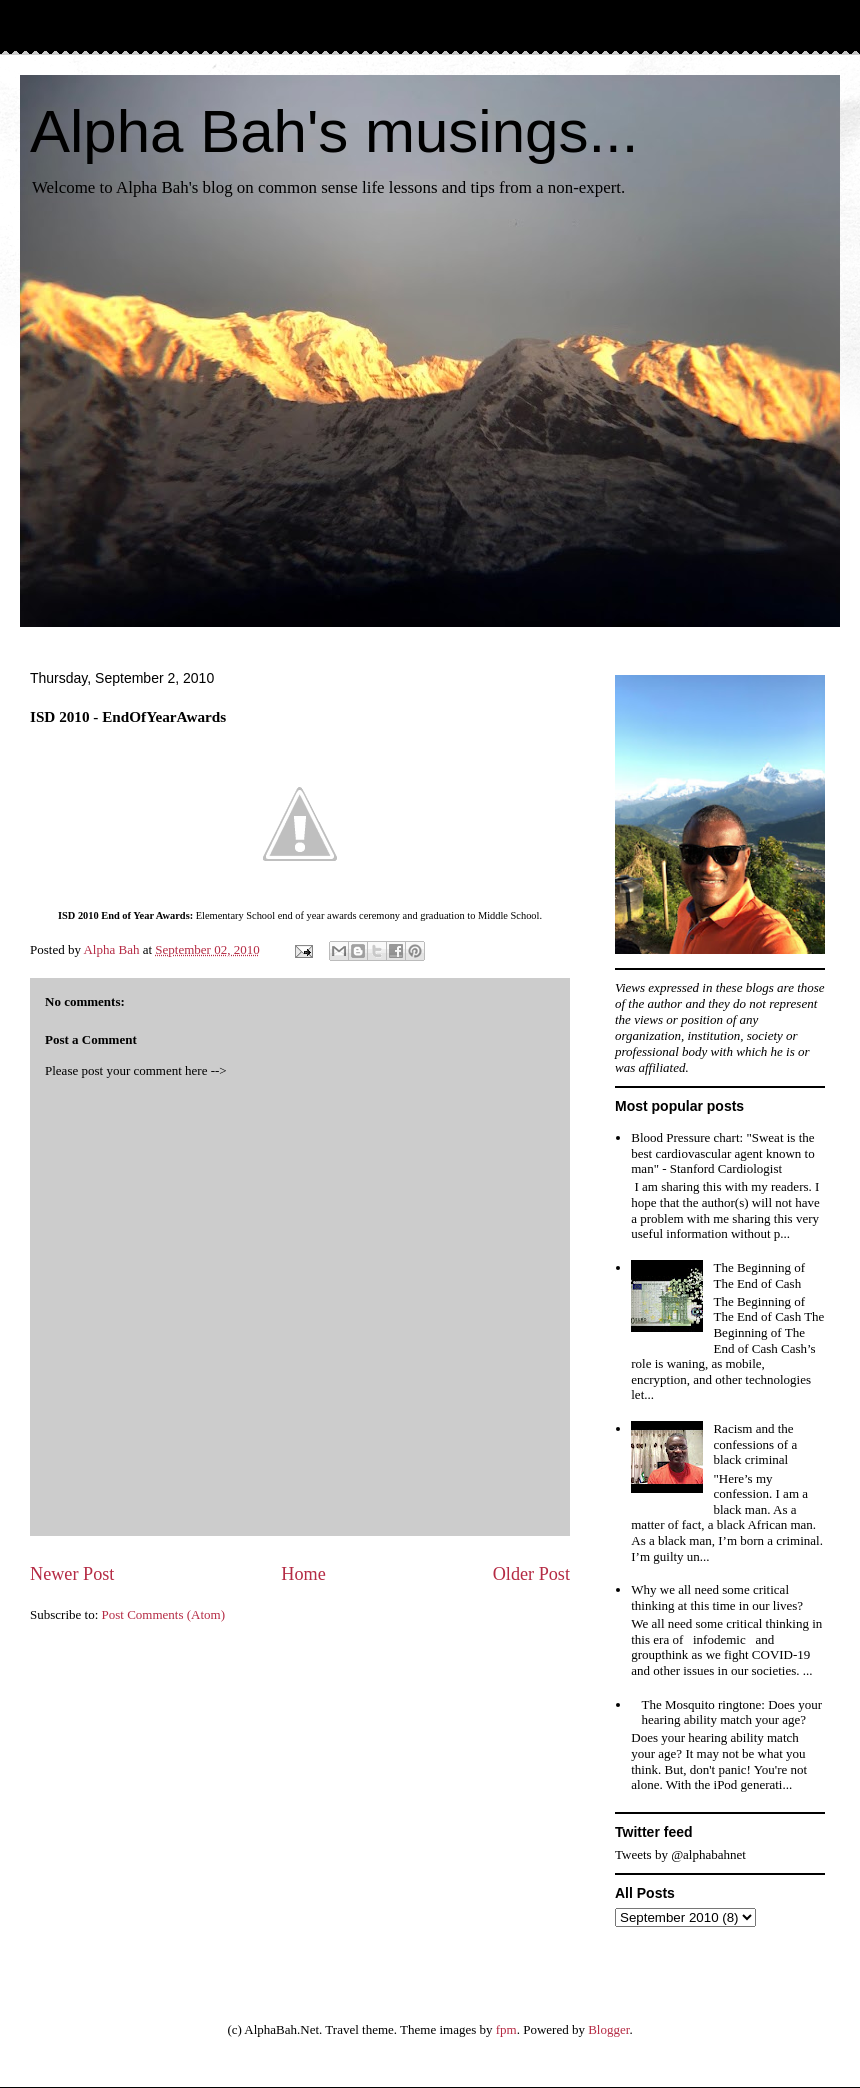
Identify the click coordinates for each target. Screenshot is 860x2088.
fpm (506, 2029)
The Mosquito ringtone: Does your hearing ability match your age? (731, 1712)
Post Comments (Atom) (164, 1614)
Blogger (608, 2029)
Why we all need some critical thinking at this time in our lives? (717, 1597)
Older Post (531, 1574)
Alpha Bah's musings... (334, 131)
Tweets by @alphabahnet (680, 1854)
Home (303, 1574)
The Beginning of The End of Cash (759, 1275)
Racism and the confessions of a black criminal (755, 1444)
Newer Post (72, 1574)
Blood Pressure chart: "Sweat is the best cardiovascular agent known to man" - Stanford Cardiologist (722, 1153)
